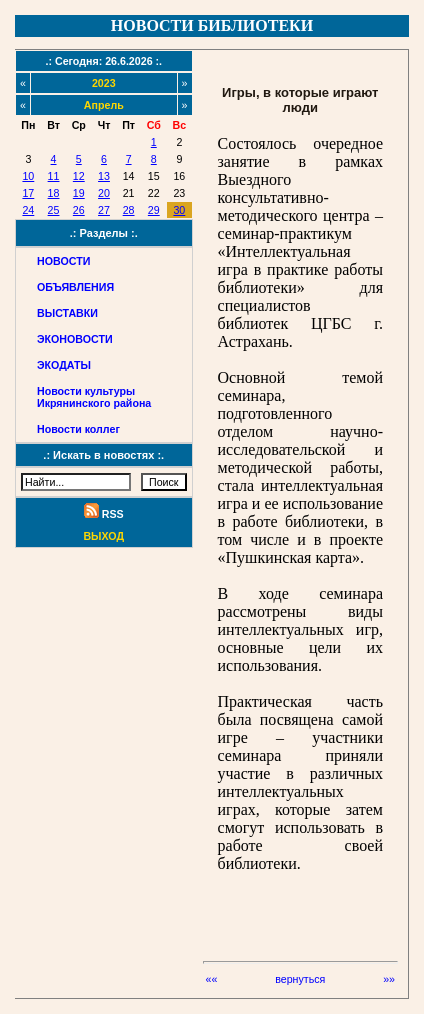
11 (54, 176)
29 (154, 210)
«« (212, 979)
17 (28, 193)
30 (179, 210)
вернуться (300, 979)
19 (79, 193)
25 (54, 210)
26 (79, 210)
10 (28, 176)
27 (104, 210)
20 (104, 193)
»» (389, 979)
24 (28, 210)
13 (104, 176)
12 (79, 176)
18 (54, 193)
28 (129, 210)
